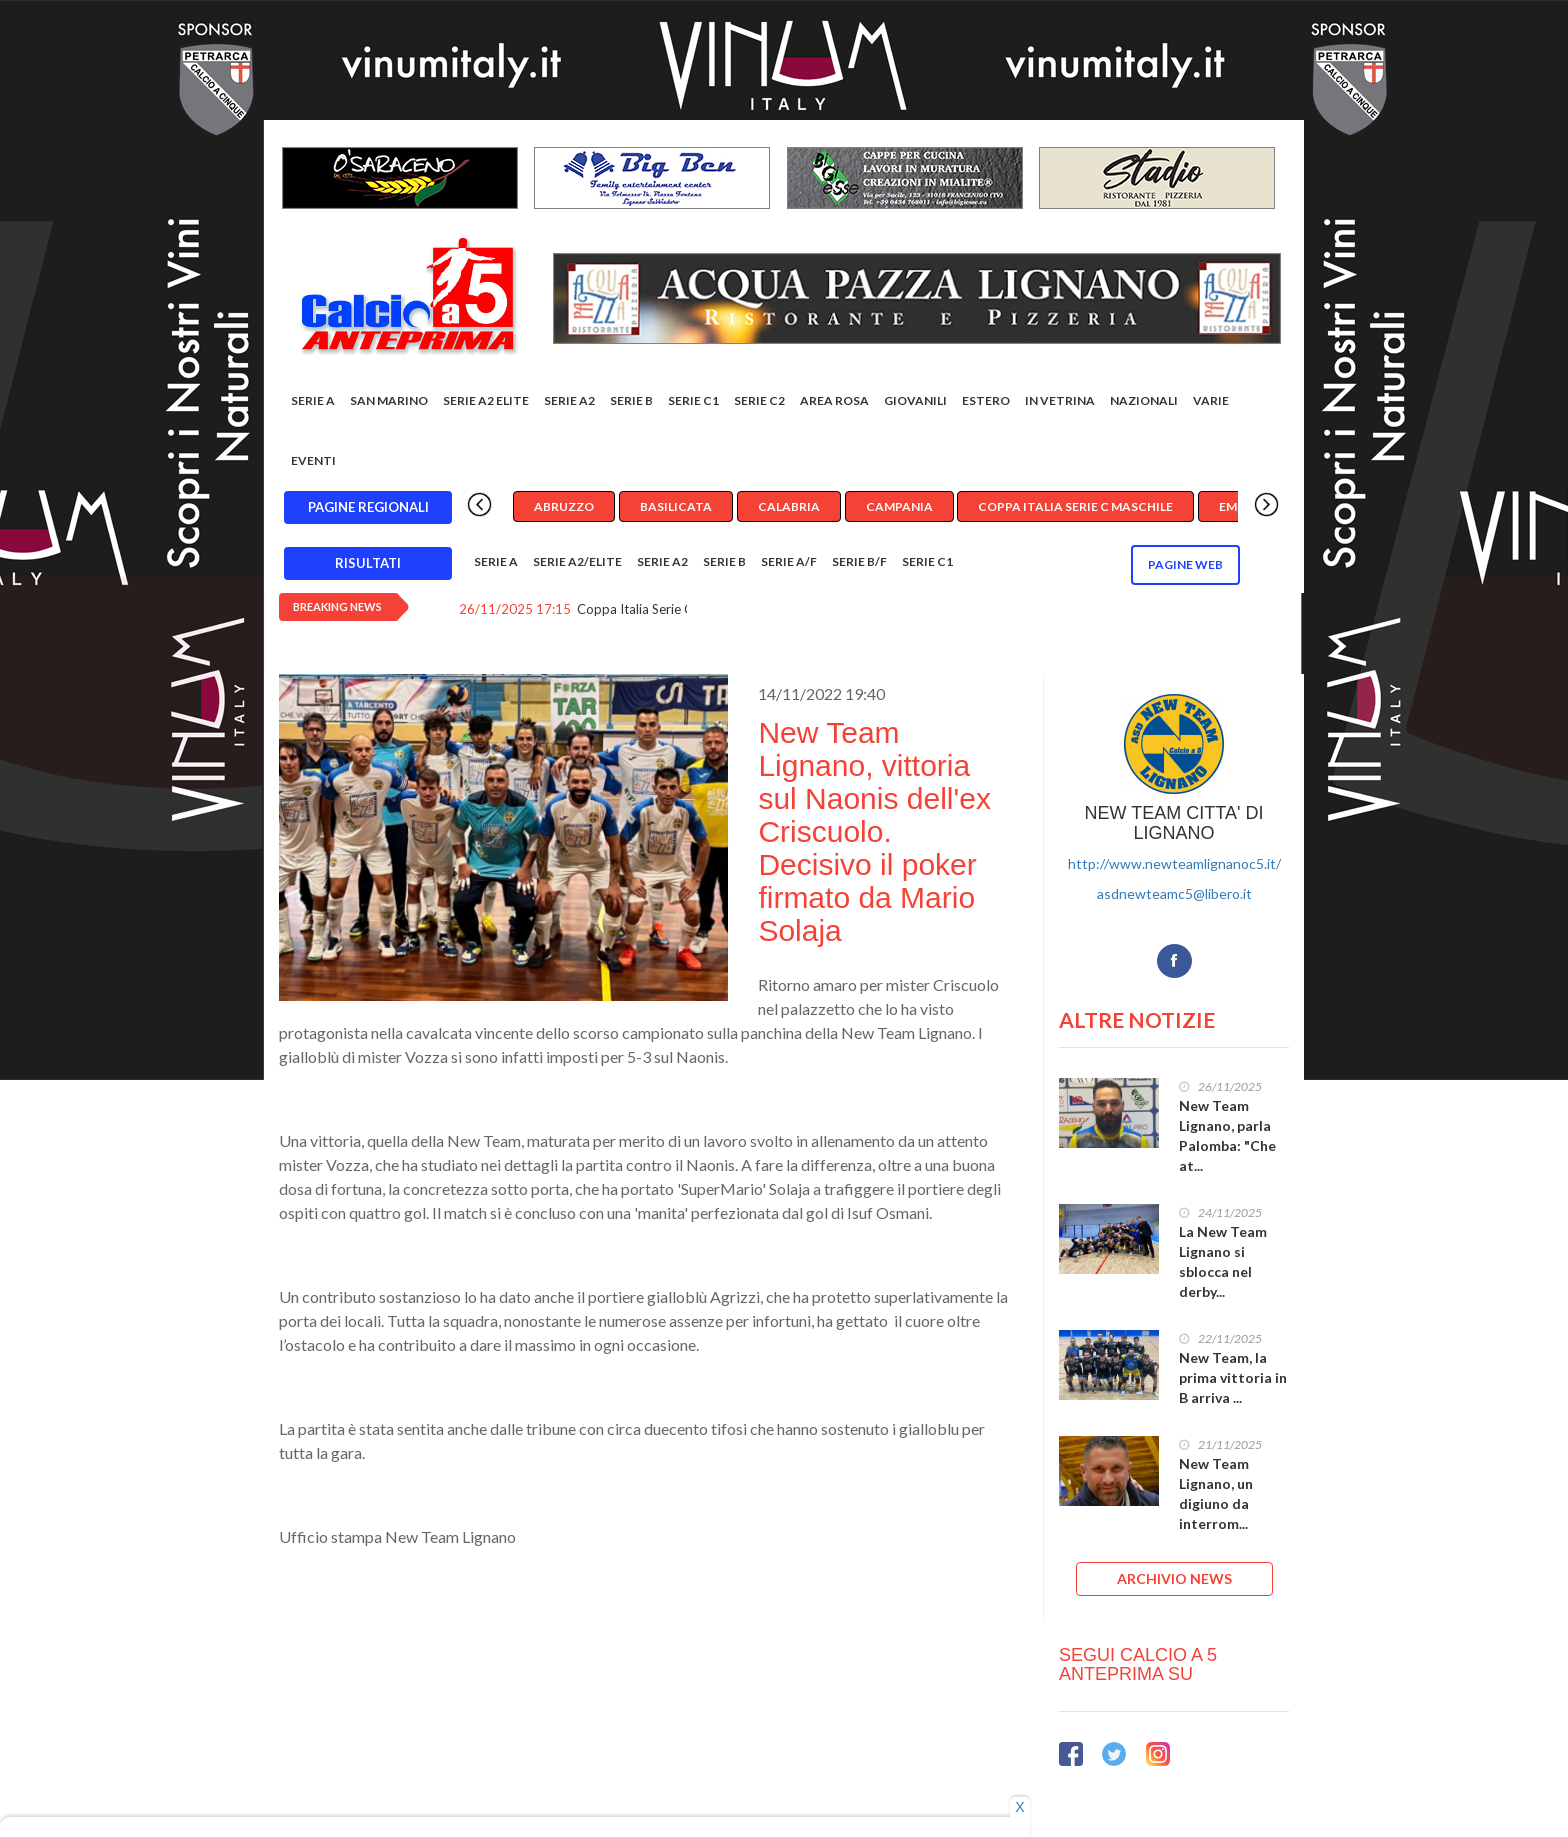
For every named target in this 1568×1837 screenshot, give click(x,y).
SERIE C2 (759, 400)
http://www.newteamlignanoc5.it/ (1174, 863)
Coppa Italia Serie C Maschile (1075, 506)
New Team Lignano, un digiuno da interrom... (1216, 1493)
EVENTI (313, 460)
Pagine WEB (1185, 564)
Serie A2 (569, 400)
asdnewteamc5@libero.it (1174, 893)
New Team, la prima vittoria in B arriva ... (1233, 1377)
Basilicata (676, 506)
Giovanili (915, 400)
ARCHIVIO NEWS (1174, 1578)
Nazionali (1144, 400)
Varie (1211, 400)
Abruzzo (564, 506)
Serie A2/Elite (577, 561)
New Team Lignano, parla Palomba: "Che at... (1227, 1135)
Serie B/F (859, 561)
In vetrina (1060, 400)
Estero (986, 400)
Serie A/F (789, 561)
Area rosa (834, 400)
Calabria (789, 506)
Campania (899, 506)
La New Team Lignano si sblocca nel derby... (1223, 1261)
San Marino (389, 400)
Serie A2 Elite (486, 400)
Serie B (631, 400)
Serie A (313, 400)
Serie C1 (693, 400)
